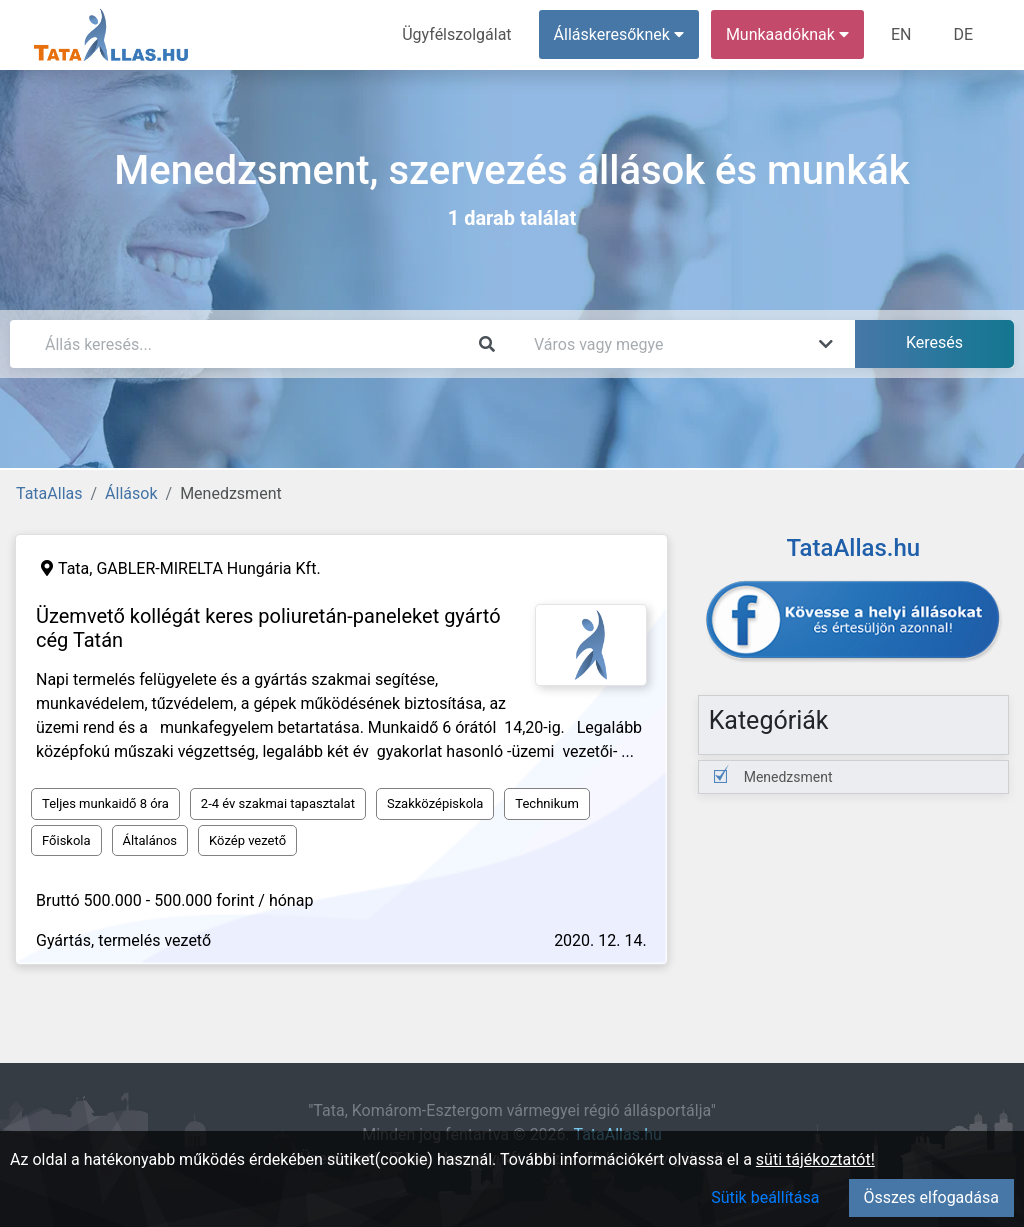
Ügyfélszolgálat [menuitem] (456, 34)
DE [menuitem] (963, 34)
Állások (131, 493)
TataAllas (49, 493)
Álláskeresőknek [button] (619, 34)
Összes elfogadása (931, 1197)
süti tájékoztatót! (815, 1159)
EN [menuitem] (901, 34)
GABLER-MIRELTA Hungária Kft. (208, 568)
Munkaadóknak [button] (787, 34)
